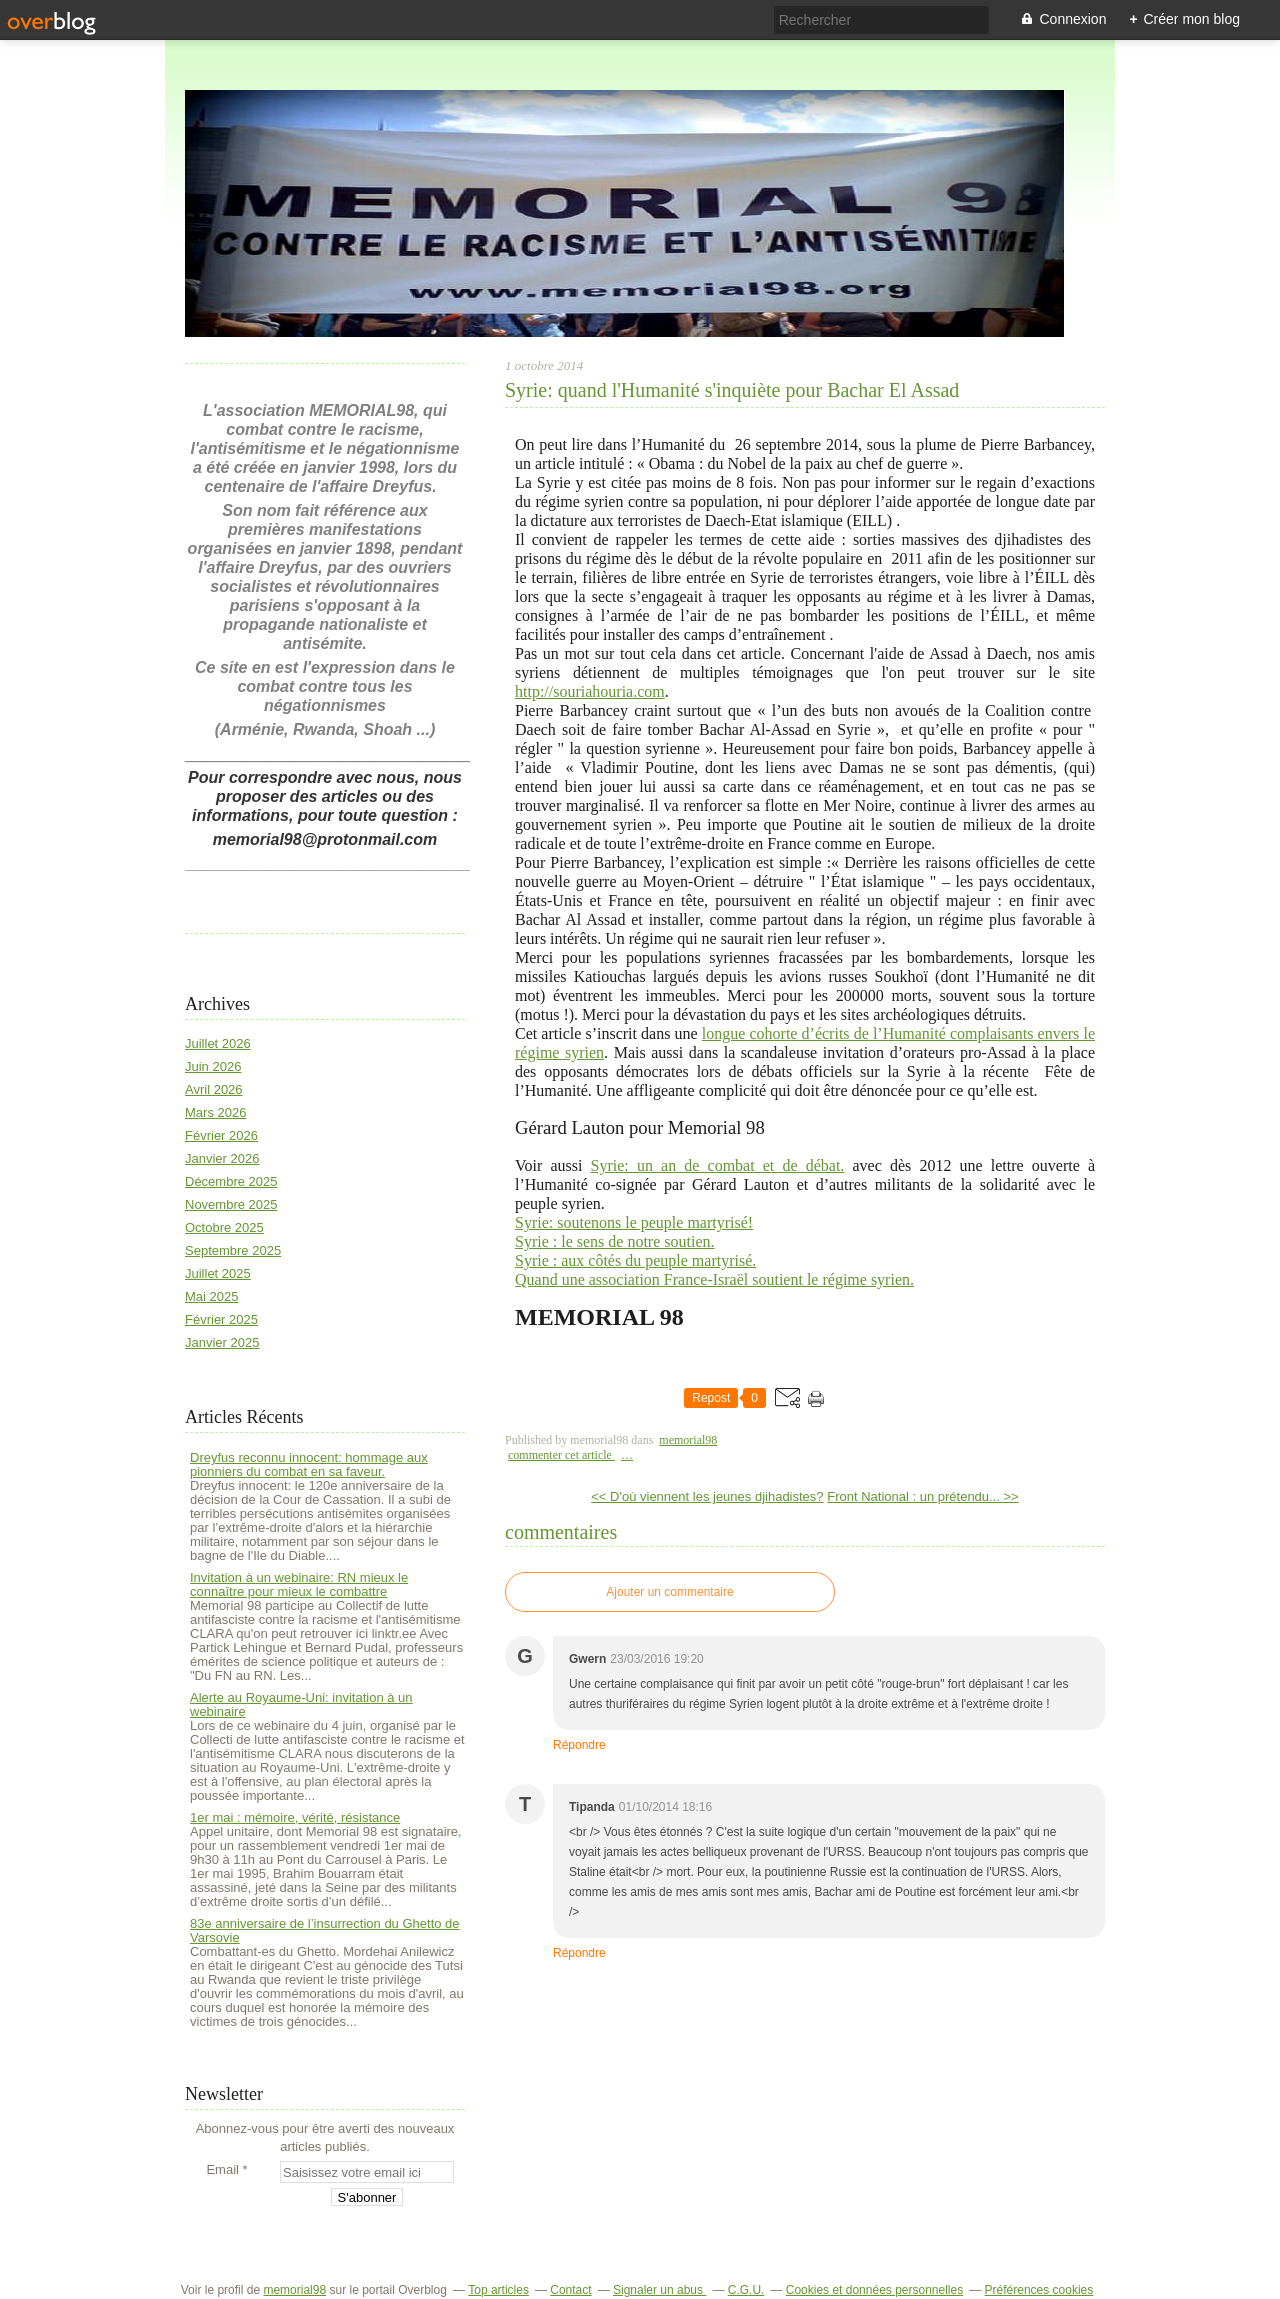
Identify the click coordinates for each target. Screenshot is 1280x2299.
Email (222, 2169)
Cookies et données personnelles (874, 2290)
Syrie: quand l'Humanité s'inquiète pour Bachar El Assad (732, 390)
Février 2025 (221, 1319)
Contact (570, 2290)
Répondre (579, 1745)
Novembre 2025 (231, 1204)
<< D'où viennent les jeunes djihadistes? (707, 1496)
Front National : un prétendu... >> (923, 1496)
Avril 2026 (214, 1089)
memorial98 (688, 1440)
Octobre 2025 (224, 1227)
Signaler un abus (659, 2290)
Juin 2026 (213, 1066)
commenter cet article (561, 1455)
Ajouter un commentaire (669, 1592)
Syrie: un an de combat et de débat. (718, 1165)
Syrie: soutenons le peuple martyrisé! (634, 1222)
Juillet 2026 (218, 1043)
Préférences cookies (1039, 2290)
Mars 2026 (215, 1112)
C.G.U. (746, 2290)
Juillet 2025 (218, 1273)
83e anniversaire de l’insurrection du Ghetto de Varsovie (325, 1930)
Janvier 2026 (222, 1158)
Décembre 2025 (231, 1181)
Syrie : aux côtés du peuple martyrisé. (635, 1260)
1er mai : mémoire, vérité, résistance (295, 1817)
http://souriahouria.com (590, 691)
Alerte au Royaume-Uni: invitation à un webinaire (301, 1704)
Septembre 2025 (233, 1250)
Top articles (498, 2290)
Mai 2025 (211, 1296)
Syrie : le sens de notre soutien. (615, 1241)
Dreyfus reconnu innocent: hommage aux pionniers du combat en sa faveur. (309, 1464)
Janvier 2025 (222, 1342)
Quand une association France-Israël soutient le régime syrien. (714, 1279)
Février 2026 (221, 1135)
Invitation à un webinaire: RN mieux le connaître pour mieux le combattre (299, 1584)
